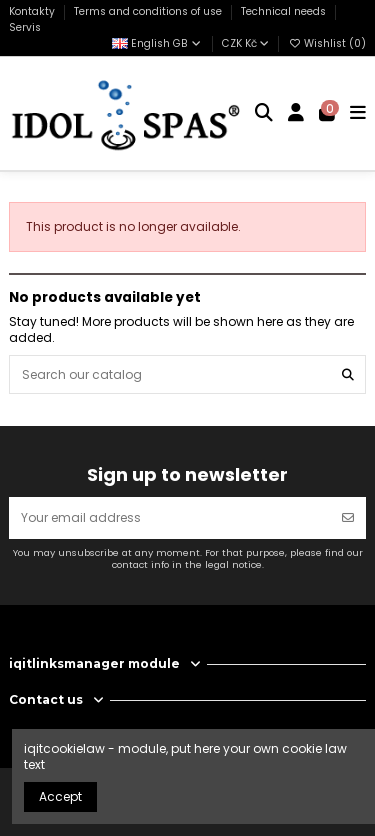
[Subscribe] (348, 518)
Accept (60, 796)
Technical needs (285, 11)
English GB (157, 43)
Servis (25, 27)
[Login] (296, 114)
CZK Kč (245, 43)
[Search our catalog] (348, 374)
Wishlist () (327, 43)
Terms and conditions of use (149, 11)
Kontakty (33, 11)
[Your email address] (170, 518)
